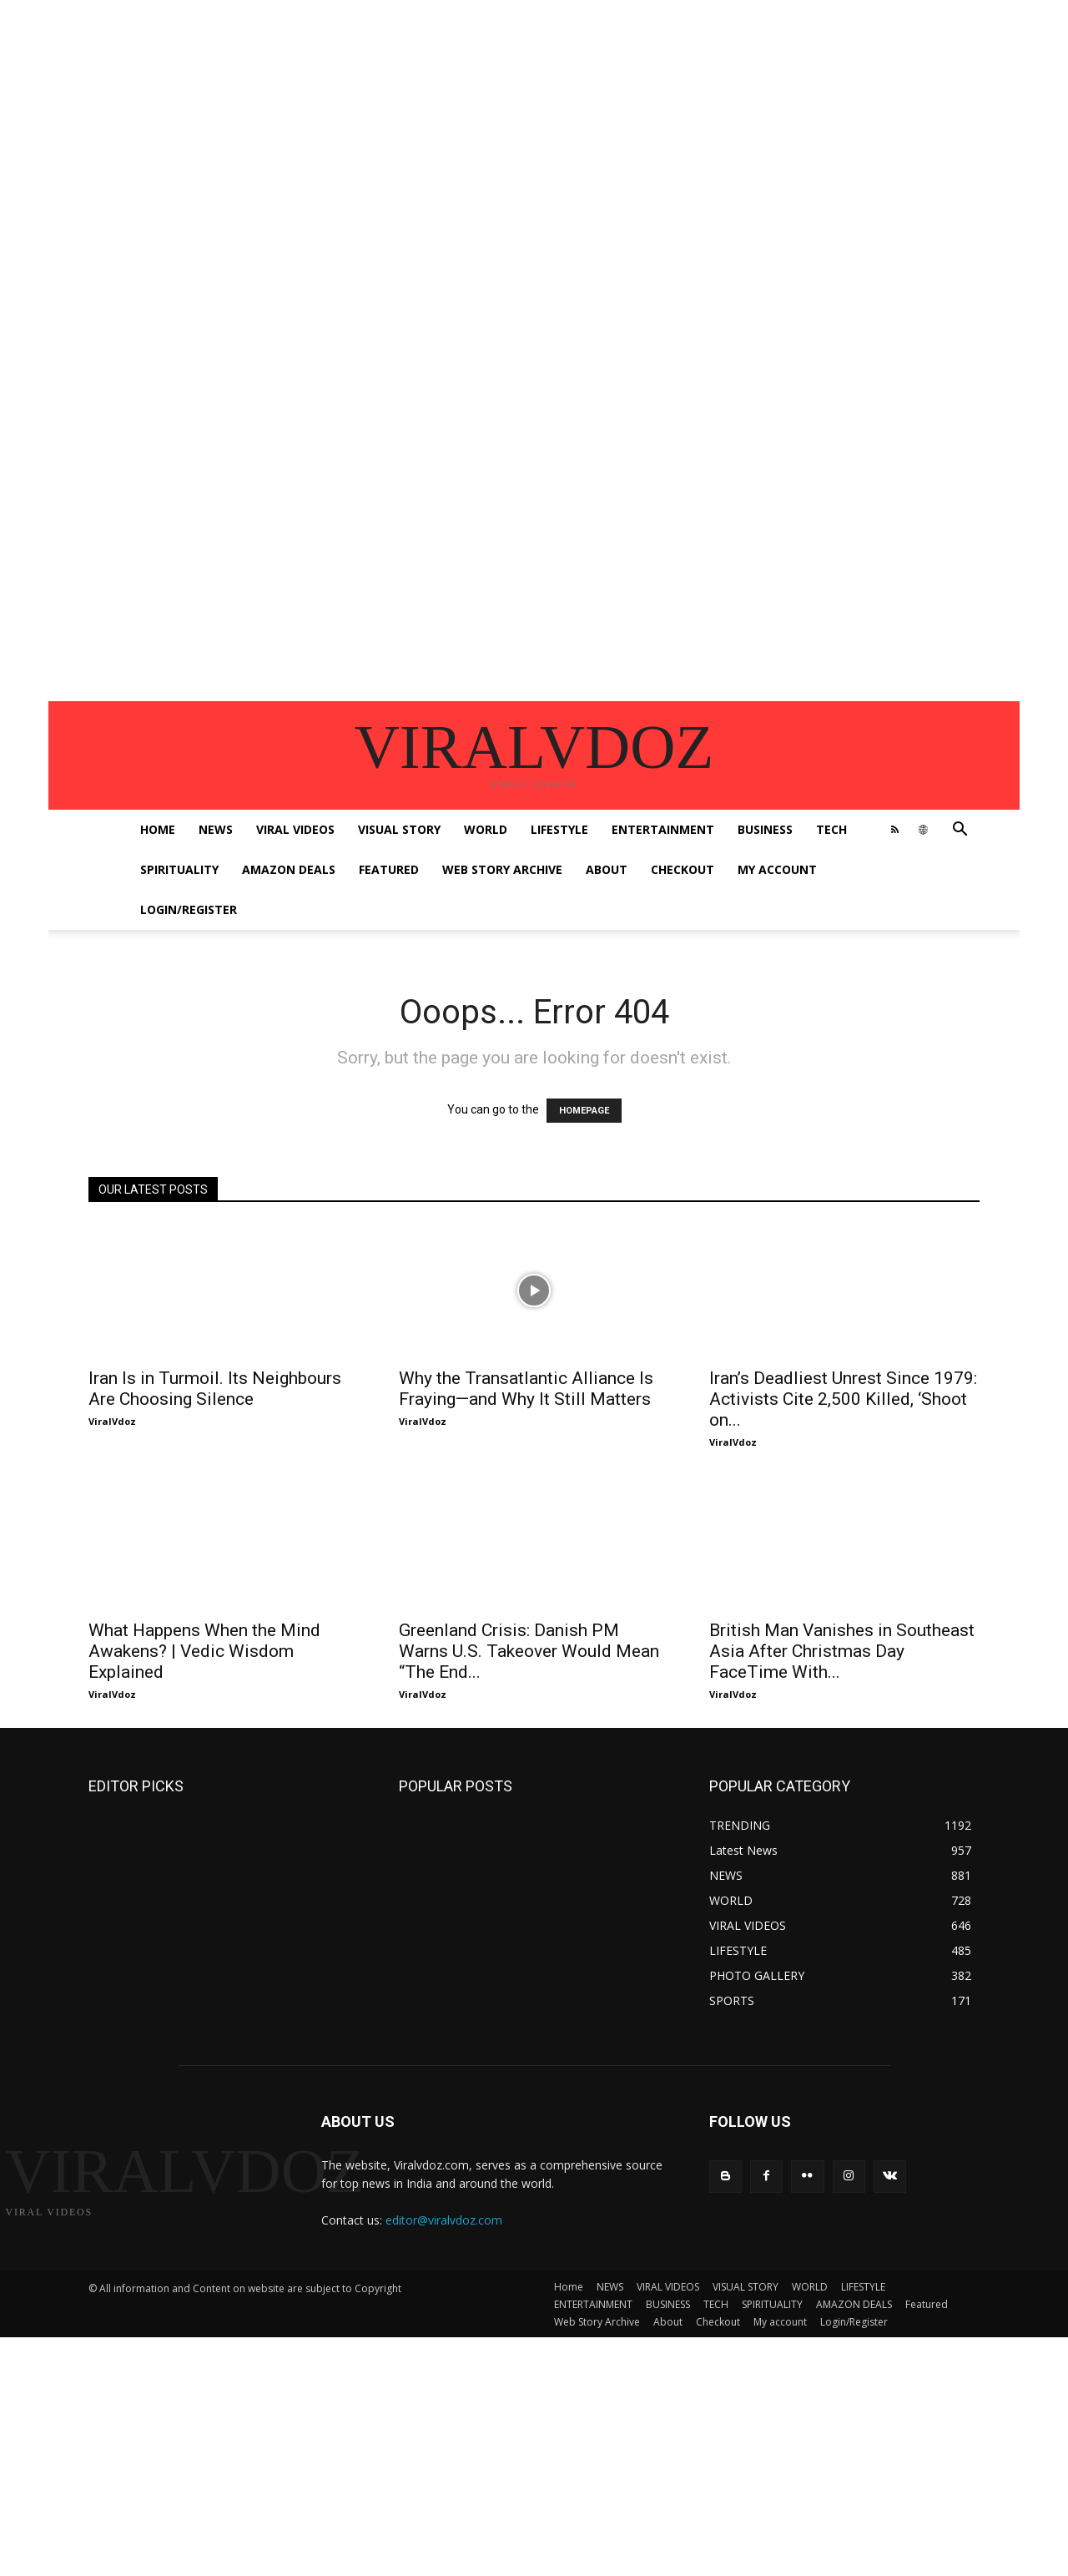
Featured (389, 869)
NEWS (216, 829)
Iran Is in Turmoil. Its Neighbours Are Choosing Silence (214, 1388)
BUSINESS (765, 829)
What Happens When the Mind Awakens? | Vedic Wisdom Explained (204, 1651)
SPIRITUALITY (179, 869)
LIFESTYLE (559, 829)
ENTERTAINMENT (663, 829)
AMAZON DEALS (288, 869)
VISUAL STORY (399, 829)
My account (777, 869)
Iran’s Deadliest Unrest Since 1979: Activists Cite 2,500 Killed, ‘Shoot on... (843, 1399)
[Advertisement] (500, 117)
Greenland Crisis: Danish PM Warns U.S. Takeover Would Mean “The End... (529, 1651)
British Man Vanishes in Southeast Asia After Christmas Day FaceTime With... (842, 1651)
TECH (831, 829)
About (606, 869)
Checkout (682, 869)
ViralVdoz (112, 1421)
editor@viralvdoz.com (443, 2220)
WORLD (485, 829)
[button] (960, 831)
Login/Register (188, 909)
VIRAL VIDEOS (295, 829)
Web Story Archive (502, 869)
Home (157, 829)
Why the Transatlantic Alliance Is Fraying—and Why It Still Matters (526, 1388)
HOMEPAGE (584, 1110)
